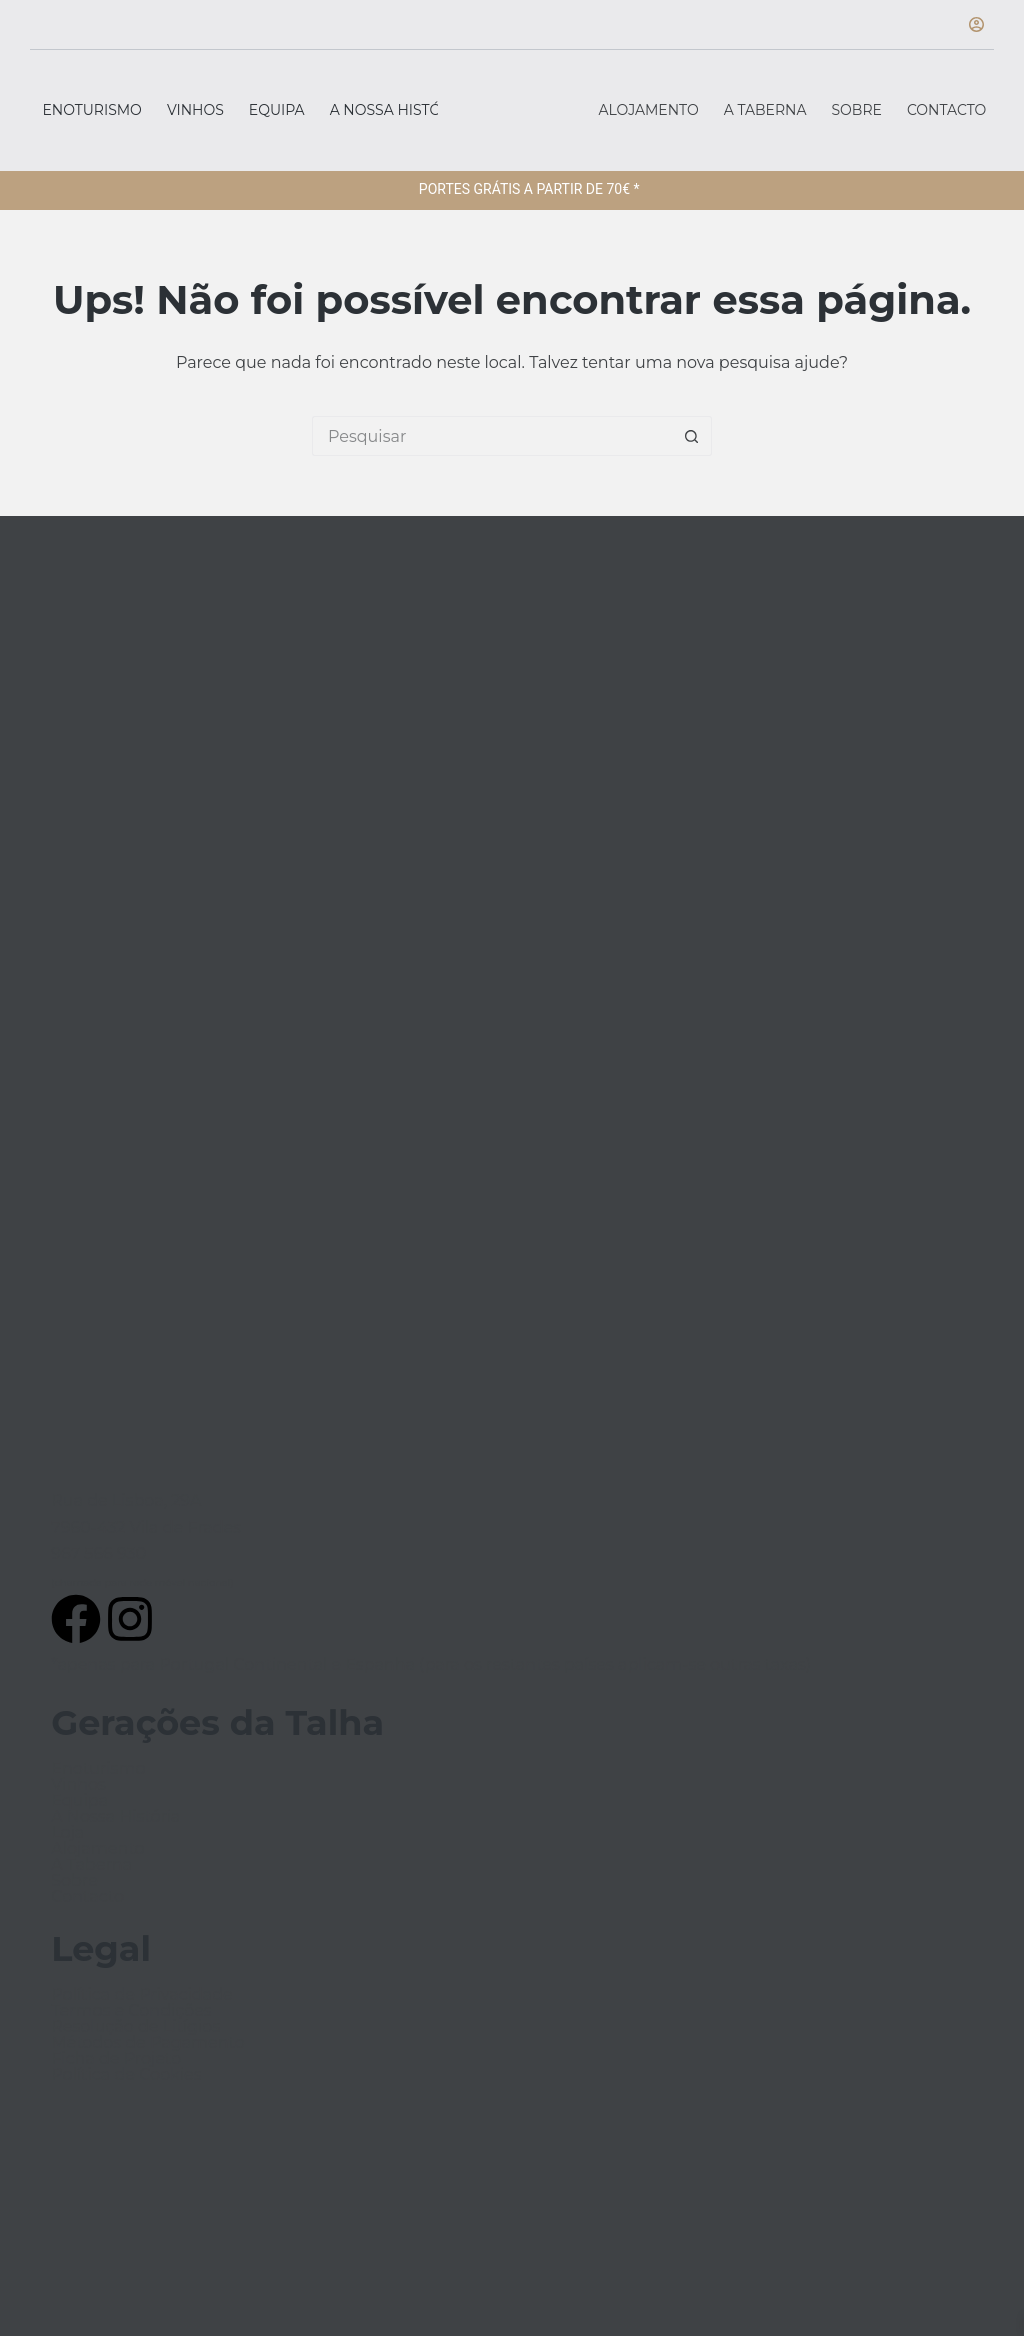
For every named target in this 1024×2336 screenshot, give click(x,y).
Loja (67, 1833)
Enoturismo (92, 110)
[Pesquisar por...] (492, 436)
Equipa (277, 110)
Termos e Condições (131, 2011)
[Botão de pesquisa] (692, 436)
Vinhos (195, 110)
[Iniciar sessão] (976, 24)
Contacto (946, 110)
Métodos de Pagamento (148, 2043)
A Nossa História (398, 110)
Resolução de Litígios (135, 2027)
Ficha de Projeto (116, 2059)
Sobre (857, 110)
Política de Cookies (126, 2075)
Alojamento (649, 110)
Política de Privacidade (141, 1995)
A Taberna (765, 110)
